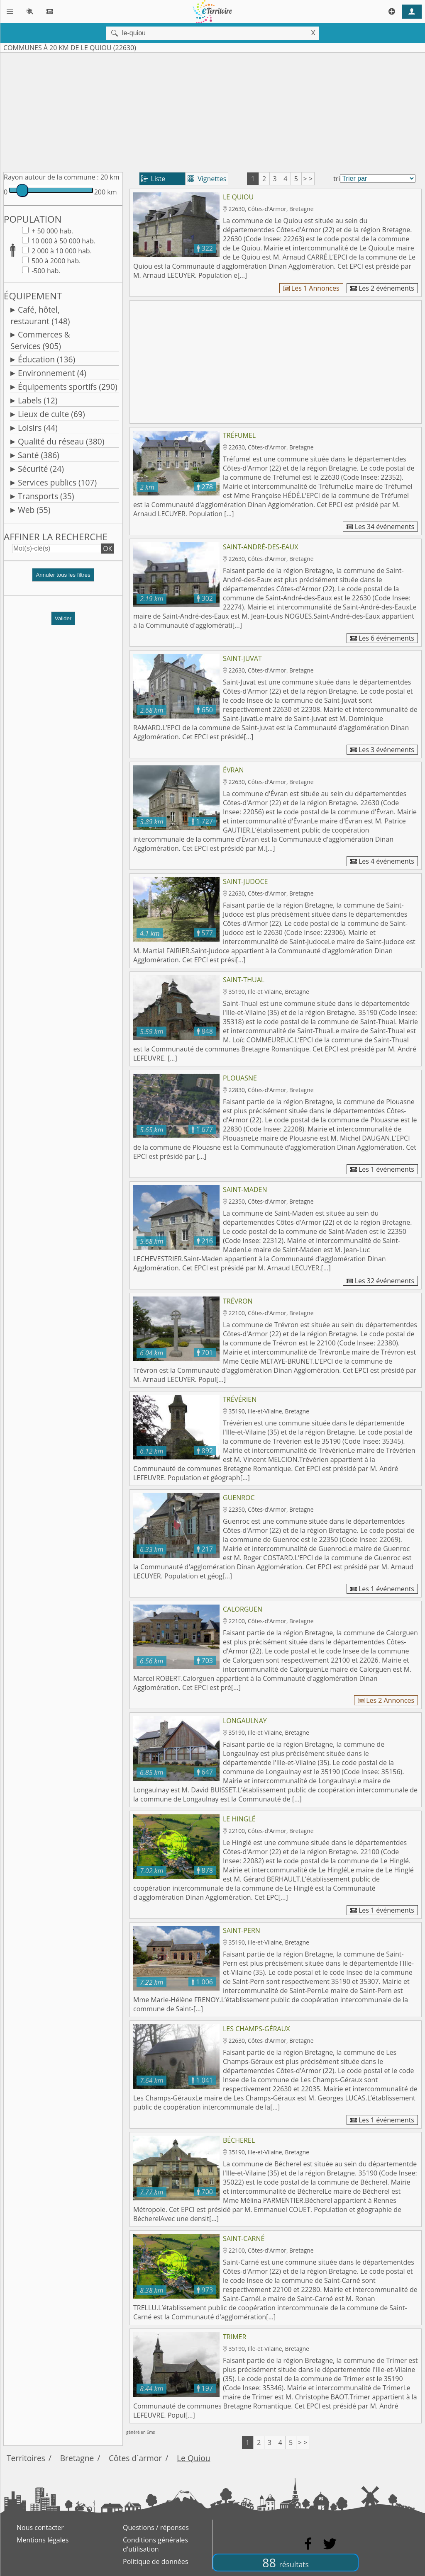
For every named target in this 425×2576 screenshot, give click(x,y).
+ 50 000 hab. (51, 231)
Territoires (26, 2458)
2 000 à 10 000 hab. (61, 250)
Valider (63, 618)
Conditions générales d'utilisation (155, 2544)
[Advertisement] (212, 111)
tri (336, 178)
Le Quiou (193, 2458)
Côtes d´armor (135, 2458)
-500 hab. (45, 270)
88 (285, 2562)
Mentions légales (42, 2539)
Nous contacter (40, 2527)
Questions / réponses (156, 2527)
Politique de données (155, 2561)
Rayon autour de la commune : (51, 177)
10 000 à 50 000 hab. (62, 240)
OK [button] (107, 548)
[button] (63, 578)
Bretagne (77, 2458)
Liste (153, 178)
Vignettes (207, 178)
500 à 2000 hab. (55, 260)
